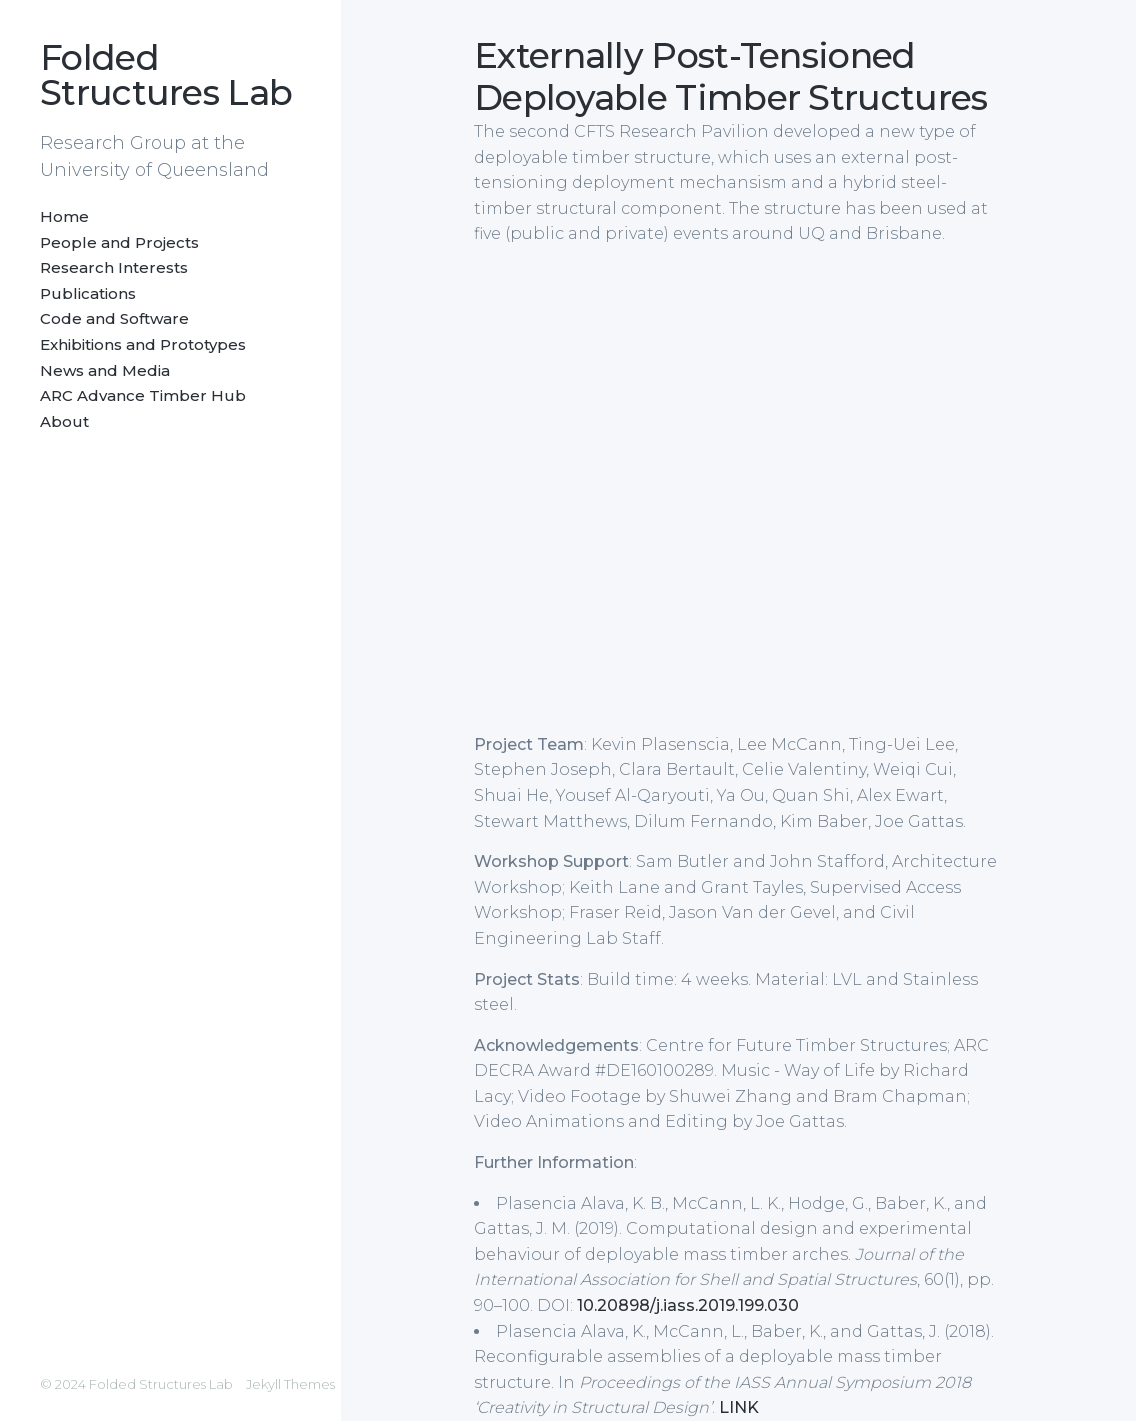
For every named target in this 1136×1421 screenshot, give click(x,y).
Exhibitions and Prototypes (143, 344)
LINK (739, 1407)
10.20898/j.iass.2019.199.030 (688, 1305)
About (64, 421)
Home (64, 216)
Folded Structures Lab (166, 75)
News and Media (105, 370)
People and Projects (119, 242)
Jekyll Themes (290, 1384)
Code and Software (114, 318)
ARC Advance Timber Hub (143, 395)
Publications (88, 293)
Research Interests (114, 267)
